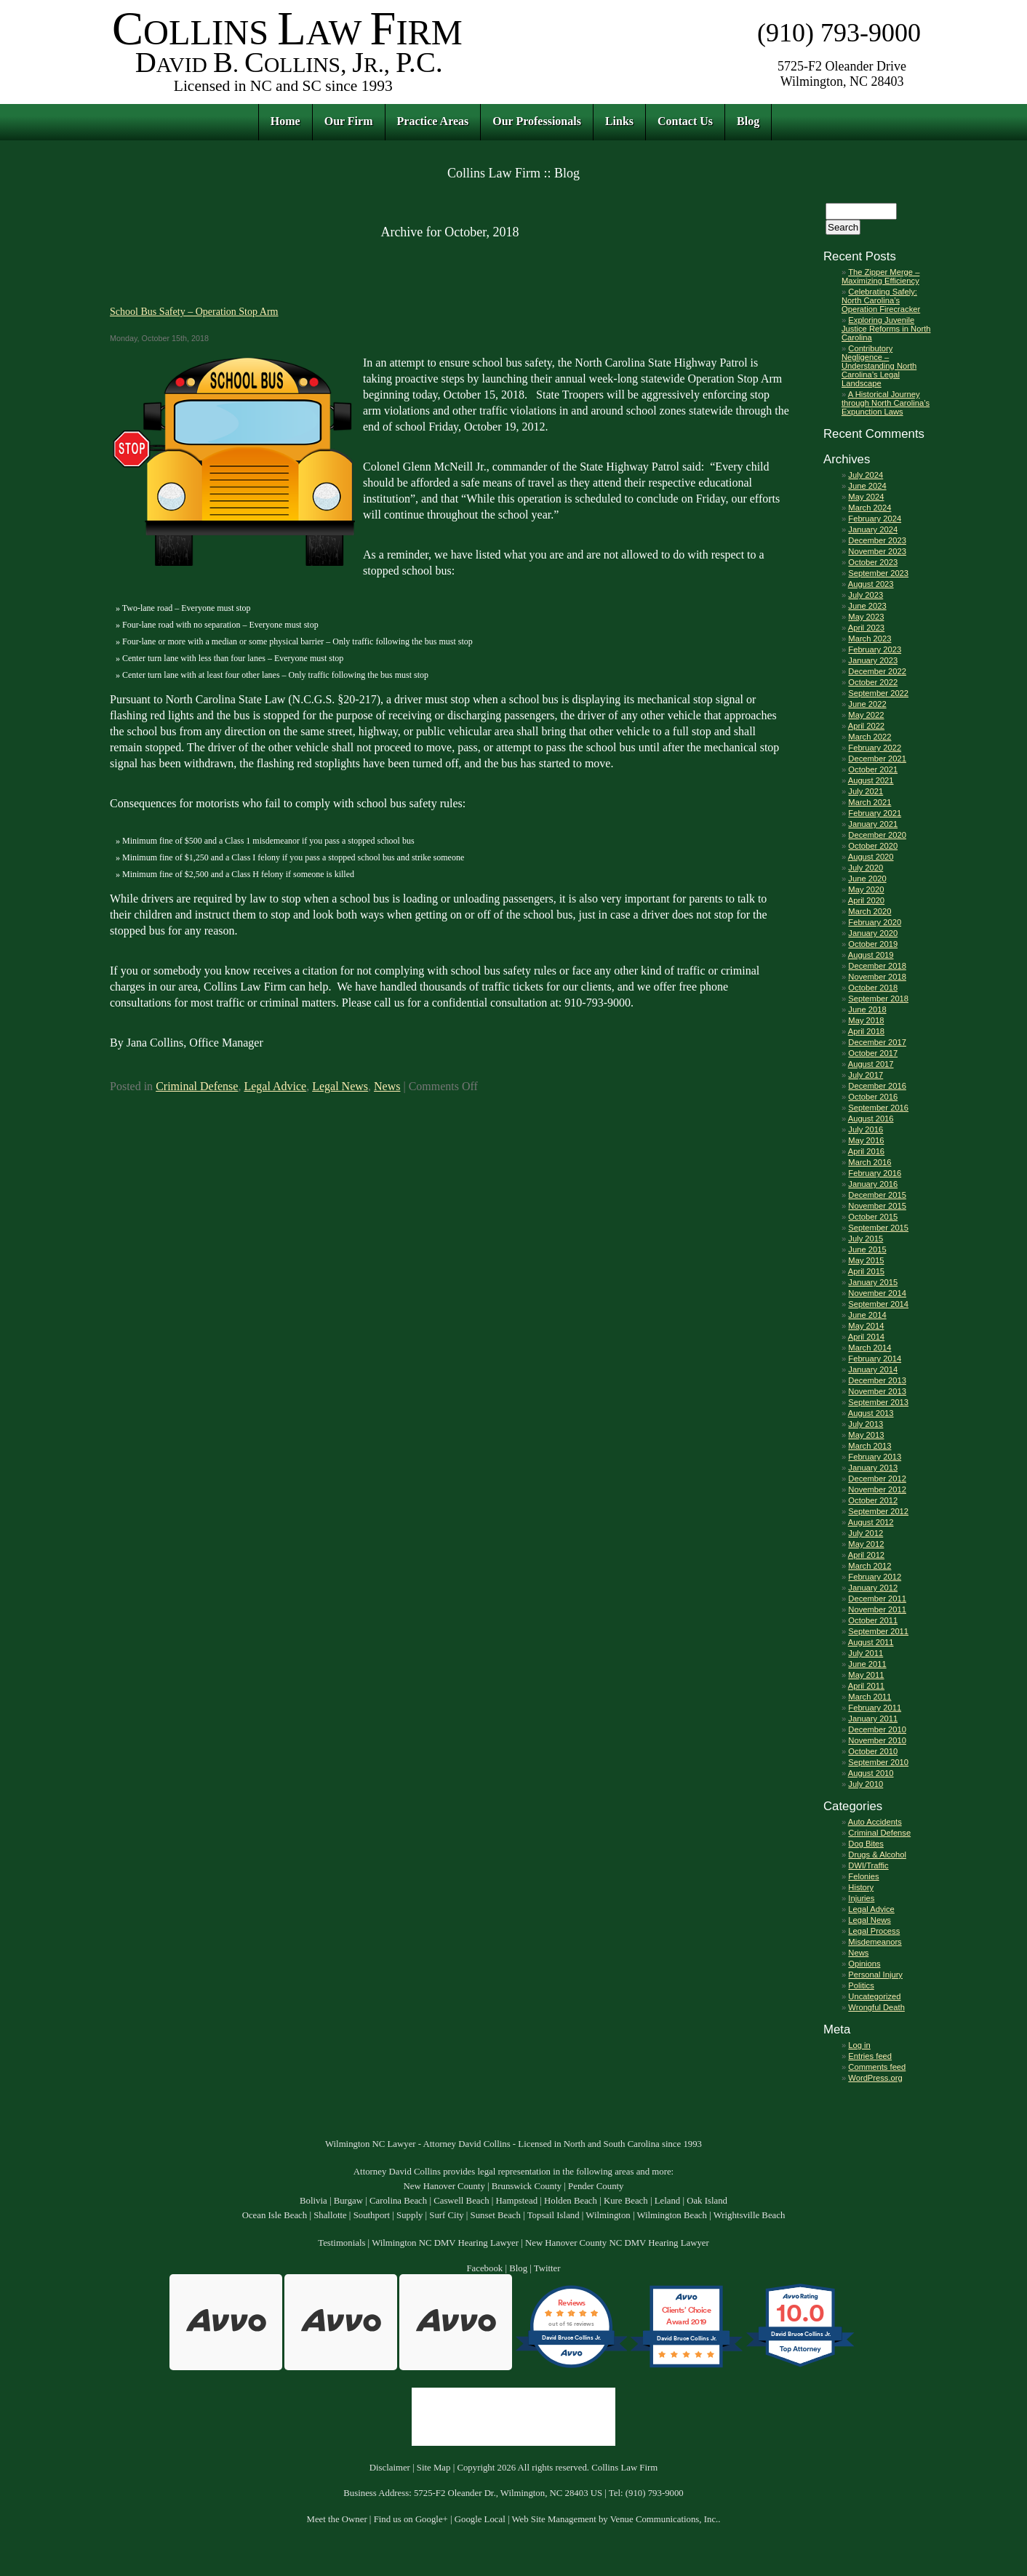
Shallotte (330, 2215)
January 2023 (873, 660)
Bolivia (313, 2201)
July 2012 (865, 1533)
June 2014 (867, 1315)
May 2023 (866, 616)
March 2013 (869, 1445)
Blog (748, 121)
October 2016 (873, 1096)
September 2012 (878, 1511)
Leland (668, 2201)
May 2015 (866, 1260)
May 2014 (866, 1325)
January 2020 (873, 933)
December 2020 (877, 835)
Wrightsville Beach (750, 2215)
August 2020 (871, 856)
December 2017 (877, 1042)
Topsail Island (553, 2215)
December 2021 (877, 758)
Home (285, 121)
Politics (861, 1985)
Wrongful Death (876, 2007)
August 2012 (871, 1522)
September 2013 (878, 1402)
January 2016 (873, 1184)
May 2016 (866, 1140)
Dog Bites (866, 1843)
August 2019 (871, 955)
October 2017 (873, 1053)
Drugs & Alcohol (877, 1854)
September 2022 (878, 693)
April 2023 (866, 627)
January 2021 (873, 824)
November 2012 (877, 1489)
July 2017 (865, 1075)
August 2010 (871, 1773)
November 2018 (877, 976)
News (387, 1086)
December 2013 (877, 1380)
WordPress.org (875, 2077)
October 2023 (873, 562)
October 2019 (873, 944)
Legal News (340, 1086)
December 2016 (877, 1085)
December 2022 (877, 671)
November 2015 (877, 1205)
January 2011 (873, 1718)
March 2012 (869, 1565)
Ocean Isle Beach (275, 2215)
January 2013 (873, 1467)
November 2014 (877, 1293)
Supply (409, 2215)
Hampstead (517, 2201)
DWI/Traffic (868, 1865)
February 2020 (874, 922)
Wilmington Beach (671, 2215)
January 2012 (873, 1587)
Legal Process (874, 1931)
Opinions (864, 1963)
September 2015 (878, 1227)
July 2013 (865, 1424)
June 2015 (867, 1249)
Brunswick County (527, 2186)
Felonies (863, 1876)
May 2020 (866, 889)
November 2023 (877, 551)
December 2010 (877, 1729)
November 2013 (877, 1391)
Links (619, 121)
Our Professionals (536, 121)
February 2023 (874, 649)
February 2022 (874, 747)
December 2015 (877, 1195)
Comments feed (877, 2067)
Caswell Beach (461, 2201)
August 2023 (871, 584)
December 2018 (877, 965)
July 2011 (865, 1653)
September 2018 (878, 998)
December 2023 (877, 540)
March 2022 (869, 736)
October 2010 (873, 1751)
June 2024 (867, 485)
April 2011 (866, 1685)
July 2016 (865, 1129)
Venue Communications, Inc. (664, 2519)
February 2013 (874, 1456)
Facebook (484, 2268)
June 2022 (867, 704)
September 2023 (878, 573)
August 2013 (871, 1413)
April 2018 (866, 1031)
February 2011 (874, 1707)
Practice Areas (433, 121)
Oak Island (707, 2201)
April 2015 (866, 1271)
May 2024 (866, 496)
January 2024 (873, 529)
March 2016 (869, 1162)
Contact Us (685, 121)
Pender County (595, 2186)
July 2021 (865, 791)
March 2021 (869, 802)
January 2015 (873, 1282)
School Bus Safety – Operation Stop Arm (194, 311)
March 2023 (869, 638)
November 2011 (877, 1609)
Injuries (861, 1898)
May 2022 (866, 715)
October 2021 (873, 769)
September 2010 (878, 1762)
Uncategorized (874, 1996)
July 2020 (865, 867)
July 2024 (865, 475)
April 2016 (866, 1151)
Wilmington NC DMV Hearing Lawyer (445, 2243)
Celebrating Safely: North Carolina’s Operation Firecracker (881, 300)
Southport (371, 2215)
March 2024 (869, 507)
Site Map (434, 2468)
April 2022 (866, 725)
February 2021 (874, 813)
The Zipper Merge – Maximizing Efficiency (880, 276)
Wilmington (608, 2215)
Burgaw (348, 2201)
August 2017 (871, 1064)
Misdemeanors (874, 1941)
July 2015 (865, 1238)
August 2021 (871, 780)
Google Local (480, 2519)
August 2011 (871, 1642)
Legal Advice (275, 1086)
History (861, 1887)
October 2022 (873, 682)
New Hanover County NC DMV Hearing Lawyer (617, 2243)
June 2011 (867, 1664)
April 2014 (866, 1336)
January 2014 (873, 1369)
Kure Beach (626, 2201)
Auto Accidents (875, 1821)
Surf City (446, 2215)
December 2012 (877, 1478)
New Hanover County (443, 2186)
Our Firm (348, 121)
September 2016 (878, 1107)
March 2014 (869, 1347)
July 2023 (865, 595)
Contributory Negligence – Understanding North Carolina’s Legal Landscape (879, 366)
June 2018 (867, 1009)
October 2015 (873, 1216)
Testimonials (341, 2243)
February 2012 (874, 1576)
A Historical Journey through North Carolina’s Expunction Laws (886, 403)
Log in (859, 2045)
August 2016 (871, 1118)
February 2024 (874, 518)
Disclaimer (389, 2468)
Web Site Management (554, 2519)
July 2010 (865, 1784)
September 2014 (878, 1304)
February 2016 (874, 1173)
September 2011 (878, 1631)
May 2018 (866, 1020)
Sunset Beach (496, 2215)
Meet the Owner (337, 2519)
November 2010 (877, 1740)
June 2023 (867, 605)
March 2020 (869, 911)
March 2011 (869, 1696)
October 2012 (873, 1500)
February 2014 (874, 1358)
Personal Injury (875, 1974)
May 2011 (866, 1675)
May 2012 (866, 1544)
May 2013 (866, 1435)
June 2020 (867, 878)
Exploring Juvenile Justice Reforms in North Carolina (886, 329)
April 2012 (866, 1555)
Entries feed (870, 2056)
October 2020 (873, 845)
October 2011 (873, 1620)
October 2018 (873, 987)
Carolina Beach (398, 2201)
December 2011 (877, 1598)
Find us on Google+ (411, 2519)
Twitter (547, 2268)
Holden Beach (570, 2201)
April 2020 (866, 900)
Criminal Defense (197, 1086)
